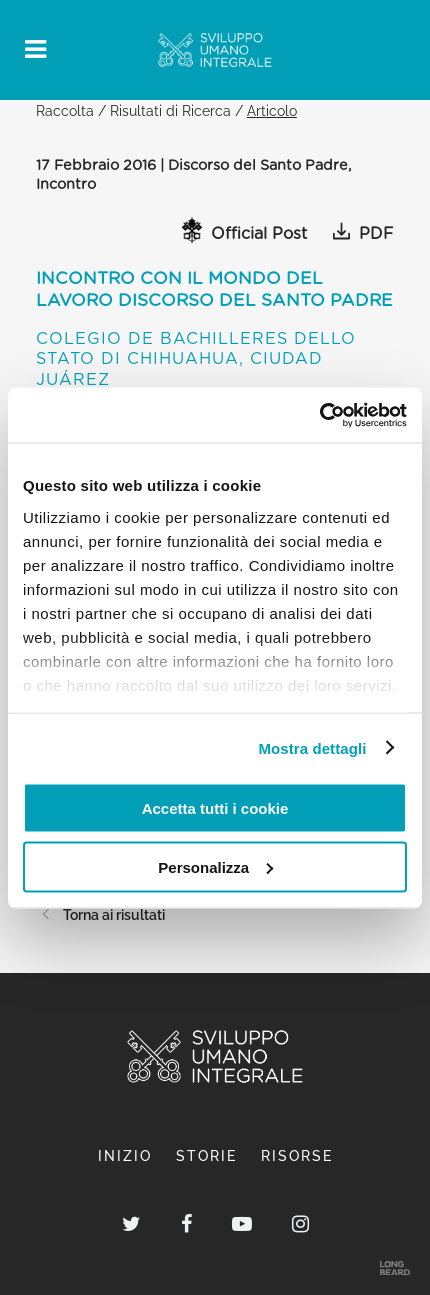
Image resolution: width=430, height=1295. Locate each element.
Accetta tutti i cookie (215, 808)
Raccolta (65, 110)
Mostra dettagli (312, 747)
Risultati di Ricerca (170, 110)
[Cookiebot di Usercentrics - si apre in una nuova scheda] (319, 415)
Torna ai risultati (100, 914)
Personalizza (215, 866)
